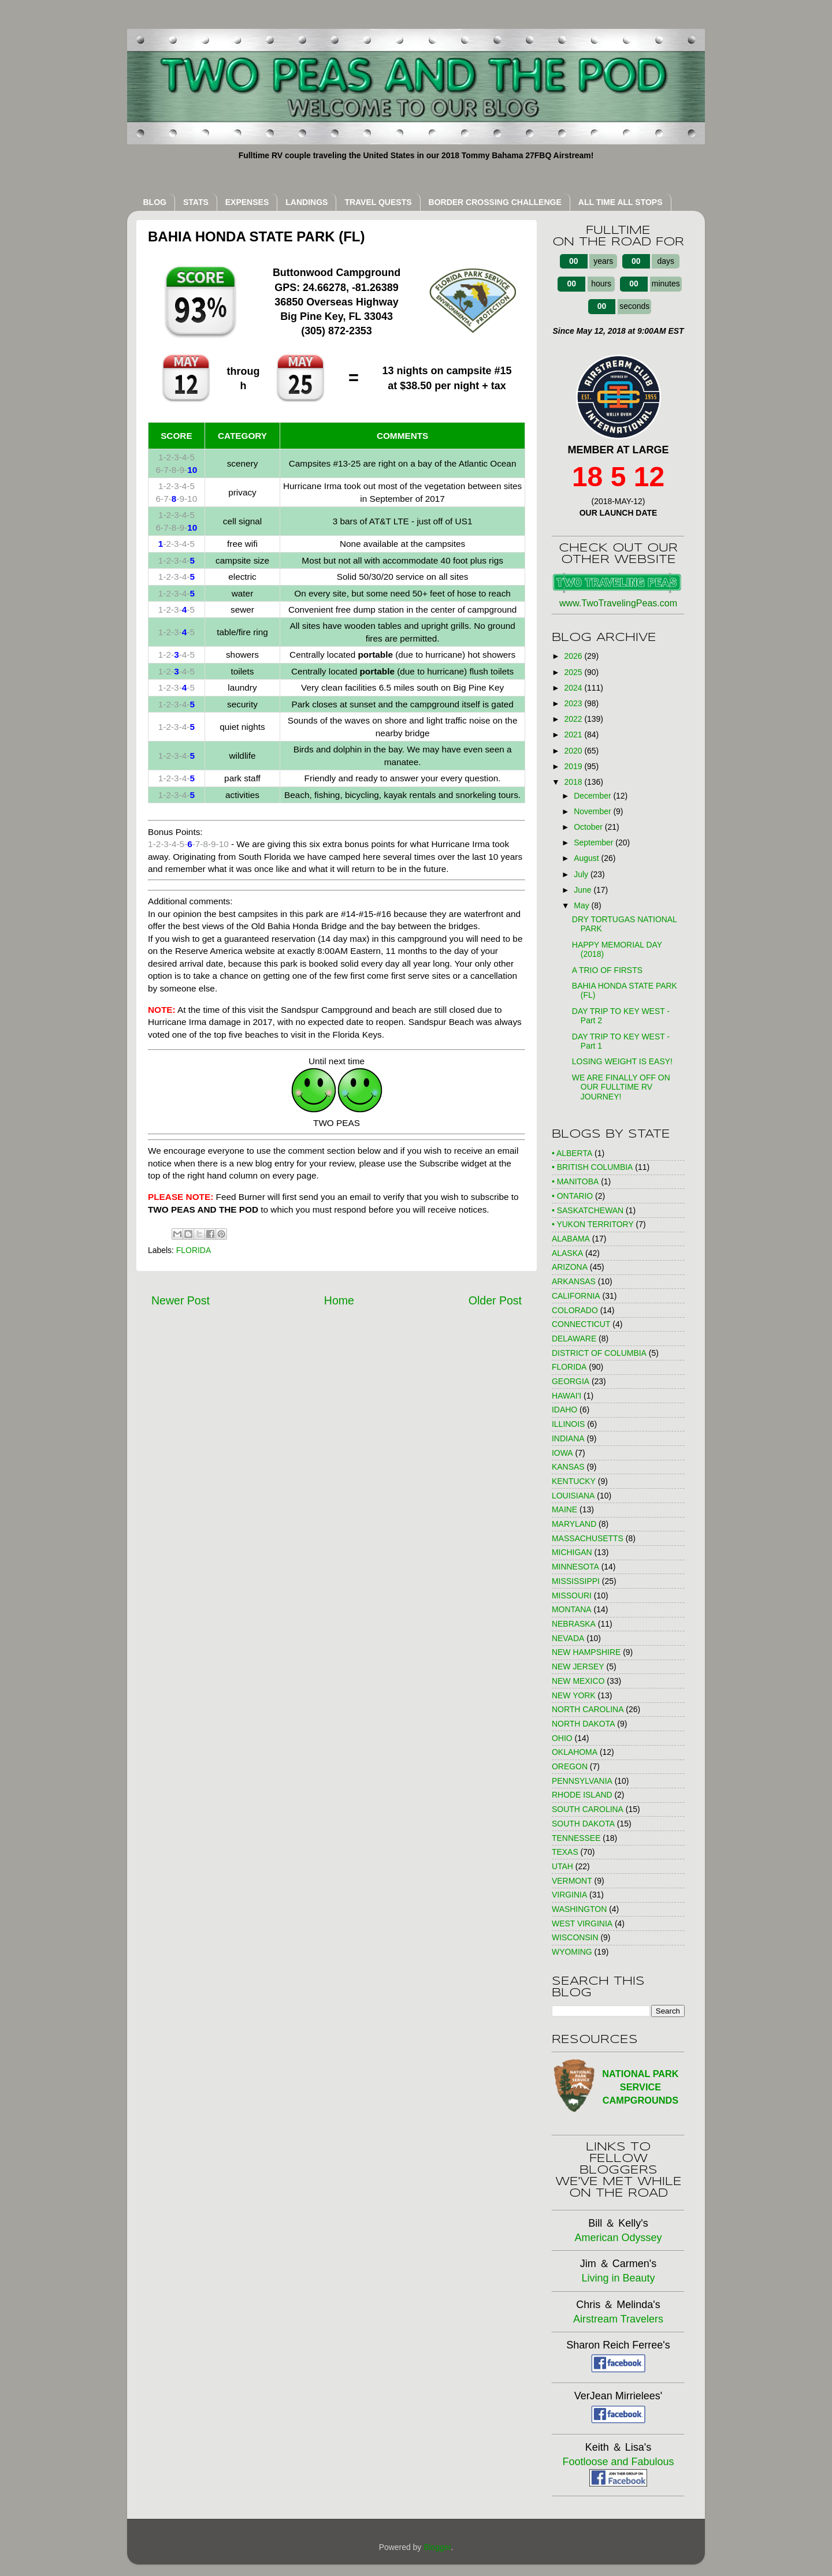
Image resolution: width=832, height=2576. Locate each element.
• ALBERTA (572, 1153)
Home (339, 1300)
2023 (574, 703)
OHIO (562, 1738)
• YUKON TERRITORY (593, 1224)
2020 (574, 750)
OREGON (570, 1766)
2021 (574, 734)
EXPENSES (247, 202)
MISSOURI (572, 1595)
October (589, 827)
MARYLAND (574, 1524)
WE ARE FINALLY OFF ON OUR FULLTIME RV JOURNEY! (621, 1087)
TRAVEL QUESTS (377, 202)
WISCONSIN (575, 1937)
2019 (574, 766)
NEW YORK (574, 1695)
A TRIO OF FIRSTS (607, 970)
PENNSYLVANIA (582, 1780)
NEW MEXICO (578, 1681)
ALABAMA (571, 1238)
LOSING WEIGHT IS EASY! (622, 1061)
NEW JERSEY (578, 1666)
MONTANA (572, 1609)
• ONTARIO (572, 1196)
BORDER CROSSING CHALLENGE (495, 202)
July (582, 874)
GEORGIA (570, 1381)
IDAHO (564, 1409)
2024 (574, 687)
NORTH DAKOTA (583, 1723)
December (593, 795)
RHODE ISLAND (582, 1794)
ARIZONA (570, 1267)
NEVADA (568, 1638)
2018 (574, 781)
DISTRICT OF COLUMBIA (599, 1353)
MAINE (564, 1509)
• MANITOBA (575, 1181)
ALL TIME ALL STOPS (620, 202)
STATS (196, 202)
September (594, 842)
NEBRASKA (574, 1623)
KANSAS (568, 1466)
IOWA (562, 1452)
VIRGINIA (569, 1894)
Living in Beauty (618, 2278)
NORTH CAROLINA (587, 1709)
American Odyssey (618, 2237)
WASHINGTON (579, 1909)
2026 (574, 656)
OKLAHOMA (574, 1752)
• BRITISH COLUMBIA (592, 1167)
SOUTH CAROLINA (587, 1809)
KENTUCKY (574, 1481)
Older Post (495, 1300)
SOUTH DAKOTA (583, 1823)
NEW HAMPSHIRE (586, 1652)
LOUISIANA (573, 1495)
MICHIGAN (572, 1552)
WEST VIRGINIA (582, 1923)
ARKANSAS (574, 1281)
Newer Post (180, 1300)
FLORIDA (193, 1250)
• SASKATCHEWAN (587, 1210)
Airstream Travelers (618, 2319)
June (583, 889)
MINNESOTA (575, 1566)
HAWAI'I (566, 1395)
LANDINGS (306, 202)
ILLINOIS (568, 1424)
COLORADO (575, 1310)
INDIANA (568, 1438)
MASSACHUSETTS (587, 1538)
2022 (574, 719)
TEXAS (565, 1851)
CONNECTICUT (581, 1324)
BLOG (154, 202)
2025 (574, 672)
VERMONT (572, 1880)
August (587, 858)
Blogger (437, 2547)
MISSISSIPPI (576, 1581)
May (582, 905)
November (593, 811)
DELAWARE (574, 1338)
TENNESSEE (576, 1838)
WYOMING (572, 1951)
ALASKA (567, 1253)
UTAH (562, 1866)
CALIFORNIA (576, 1295)
